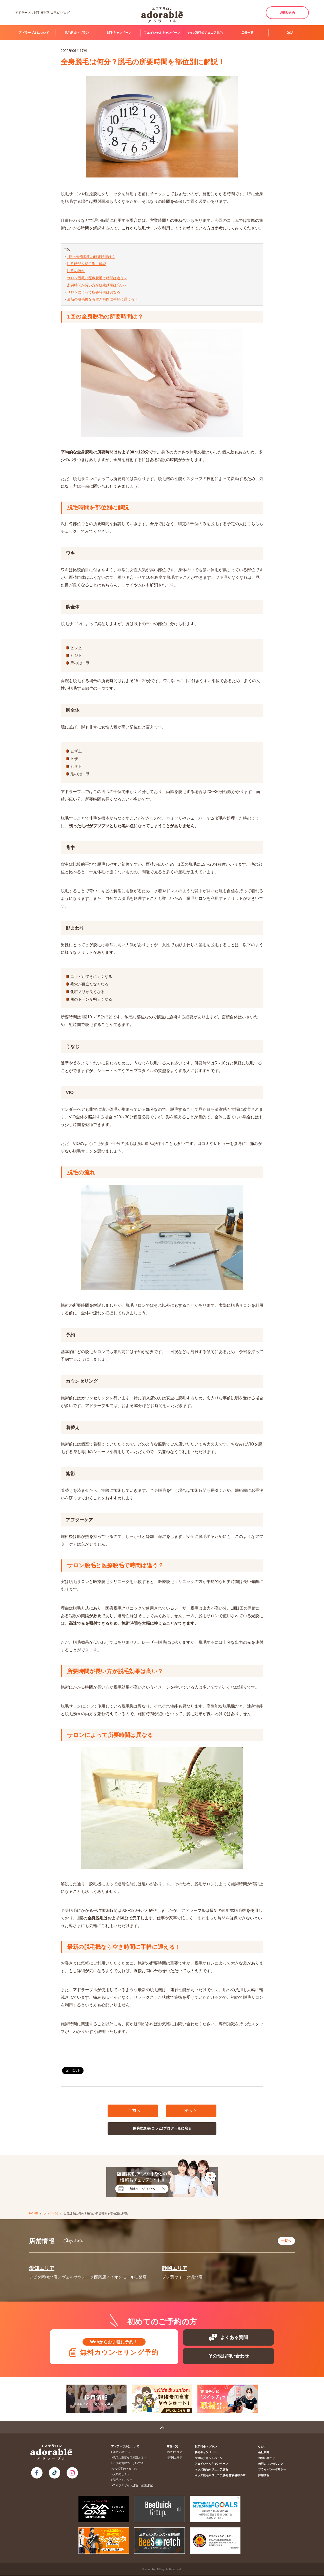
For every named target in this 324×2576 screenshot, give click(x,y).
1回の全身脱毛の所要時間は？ (91, 257)
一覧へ (286, 2241)
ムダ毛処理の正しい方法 (128, 2463)
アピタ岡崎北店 (43, 2277)
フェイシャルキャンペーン (162, 32)
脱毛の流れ (76, 271)
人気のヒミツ (121, 2474)
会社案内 (263, 2452)
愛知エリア (41, 2268)
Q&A (290, 32)
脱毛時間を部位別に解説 (86, 264)
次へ (190, 2111)
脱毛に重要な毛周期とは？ (129, 2457)
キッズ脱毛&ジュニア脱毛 (204, 32)
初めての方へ (121, 2452)
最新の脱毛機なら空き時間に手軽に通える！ (102, 299)
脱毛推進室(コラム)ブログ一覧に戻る (162, 2128)
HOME (33, 2213)
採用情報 (263, 2474)
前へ (134, 2111)
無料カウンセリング (270, 2463)
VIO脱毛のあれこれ (125, 2468)
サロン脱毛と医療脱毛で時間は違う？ (97, 278)
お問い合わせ (266, 2457)
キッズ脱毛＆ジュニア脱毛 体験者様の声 (220, 2474)
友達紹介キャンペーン (209, 2457)
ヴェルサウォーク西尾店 (84, 2277)
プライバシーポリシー (272, 2468)
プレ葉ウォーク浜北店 (182, 2277)
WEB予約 (287, 13)
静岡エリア (174, 2268)
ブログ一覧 (51, 2213)
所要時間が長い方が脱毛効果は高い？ (97, 285)
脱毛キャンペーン (119, 32)
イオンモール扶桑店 (128, 2277)
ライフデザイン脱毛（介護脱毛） (134, 2485)
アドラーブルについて (34, 32)
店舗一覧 (247, 32)
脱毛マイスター (122, 2480)
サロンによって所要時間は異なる (93, 292)
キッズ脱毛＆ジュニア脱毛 (211, 2468)
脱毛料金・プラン (77, 32)
